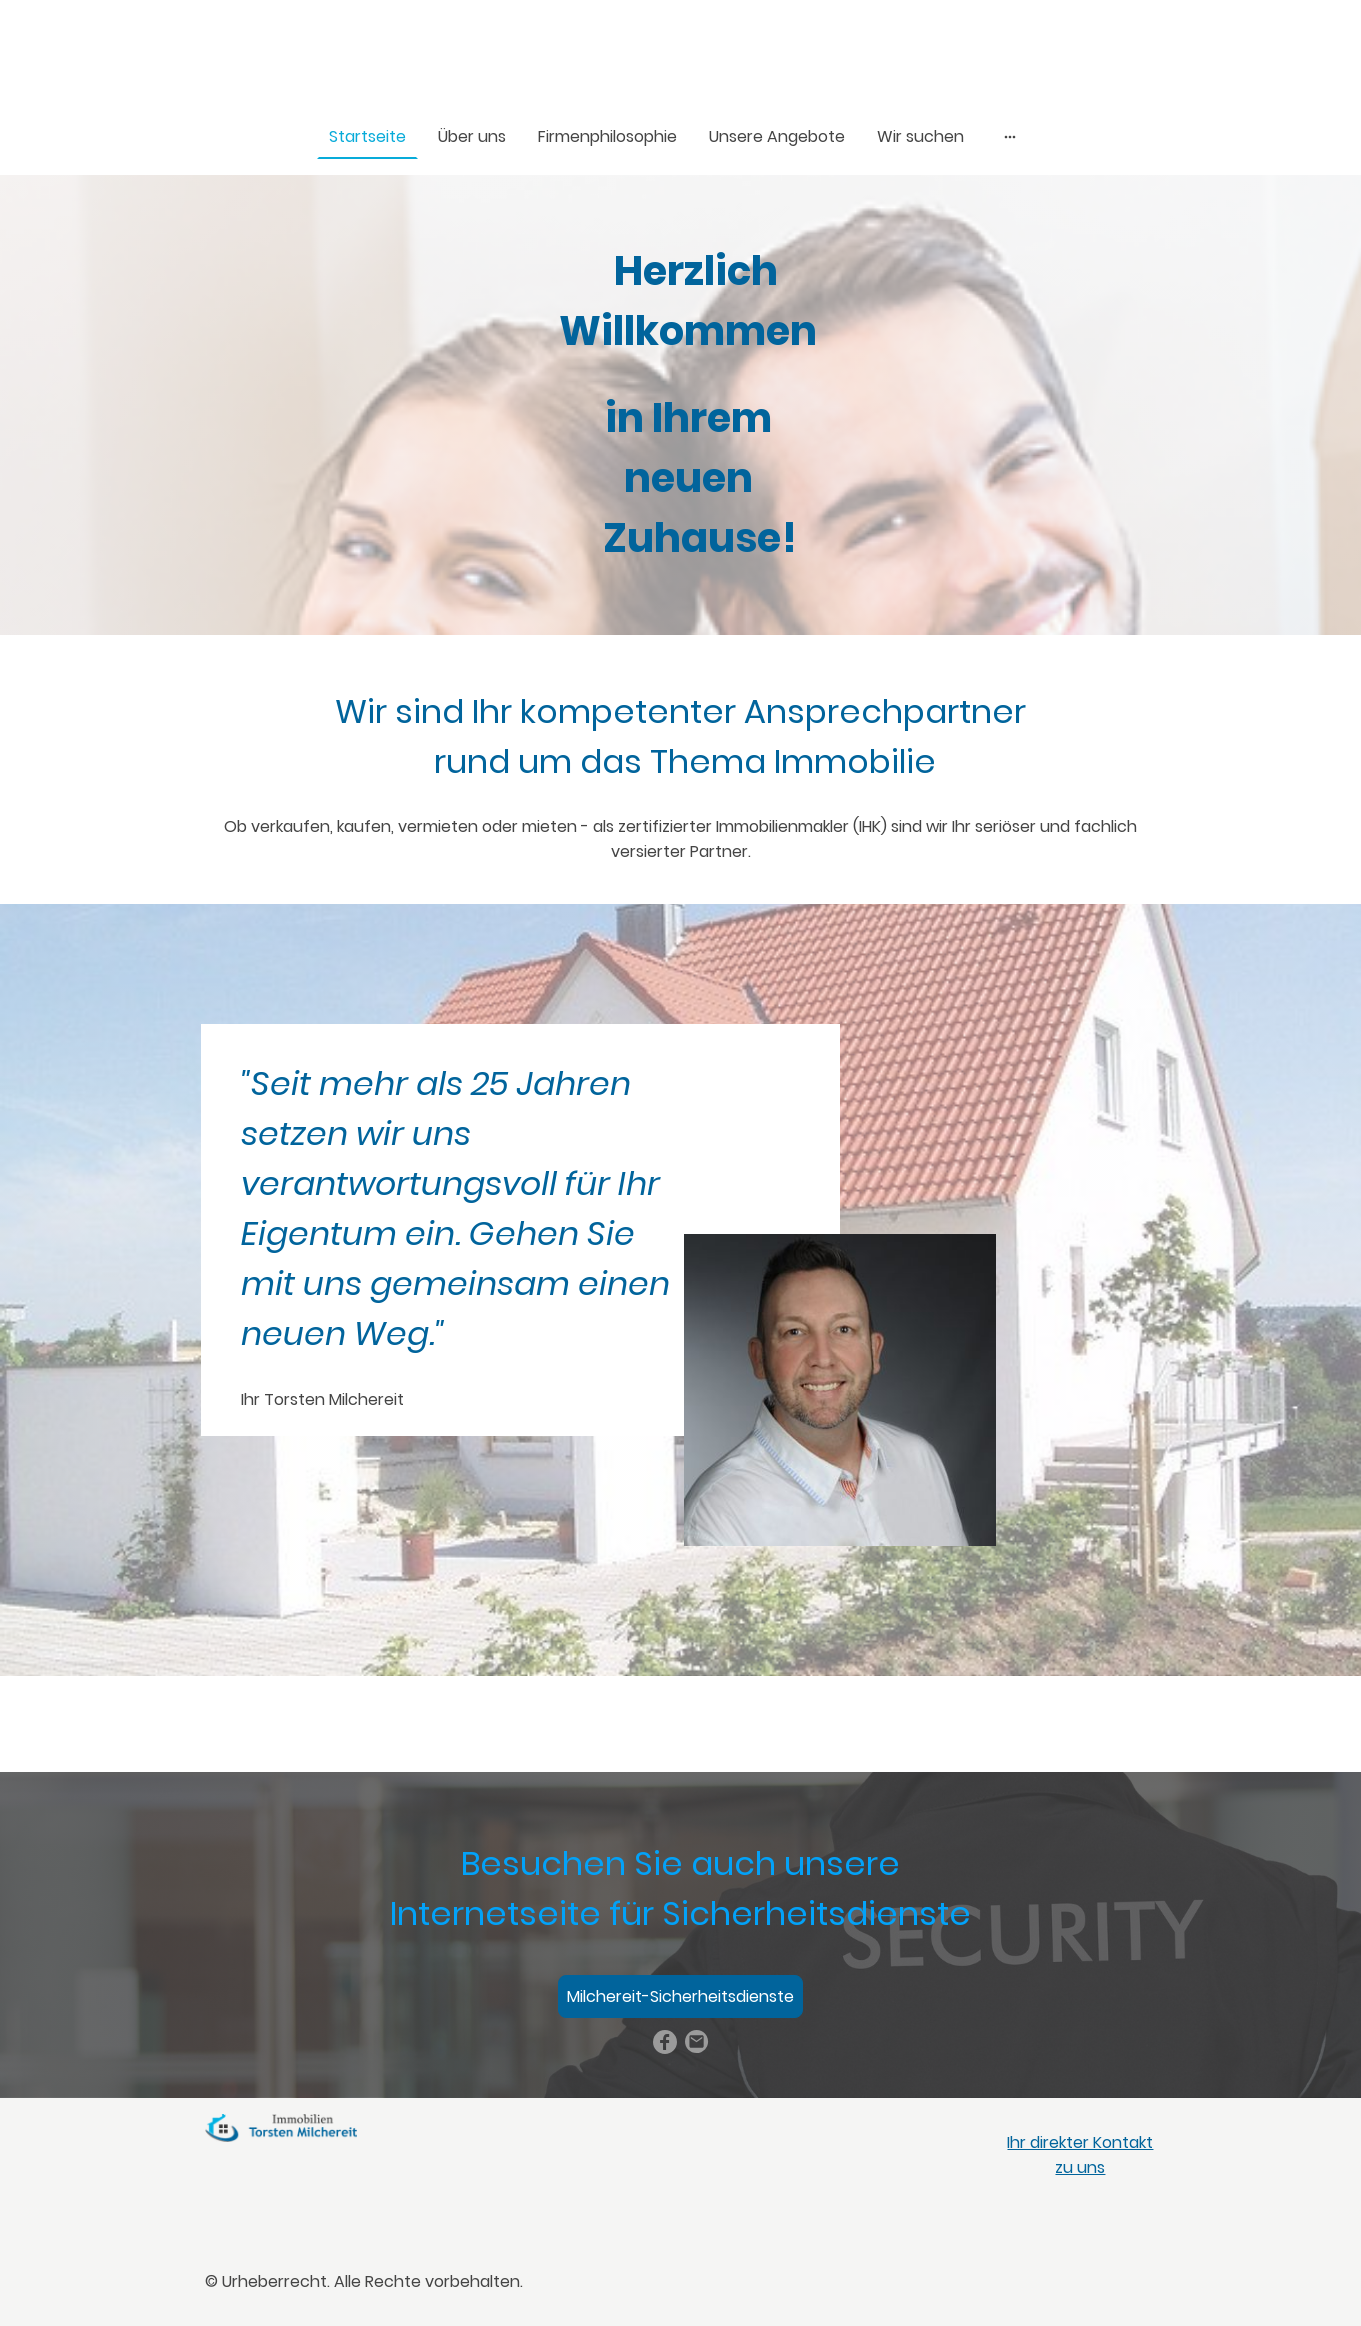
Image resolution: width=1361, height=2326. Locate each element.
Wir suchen (920, 136)
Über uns (472, 136)
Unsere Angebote (777, 136)
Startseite (367, 136)
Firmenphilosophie (607, 136)
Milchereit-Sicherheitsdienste (680, 1996)
